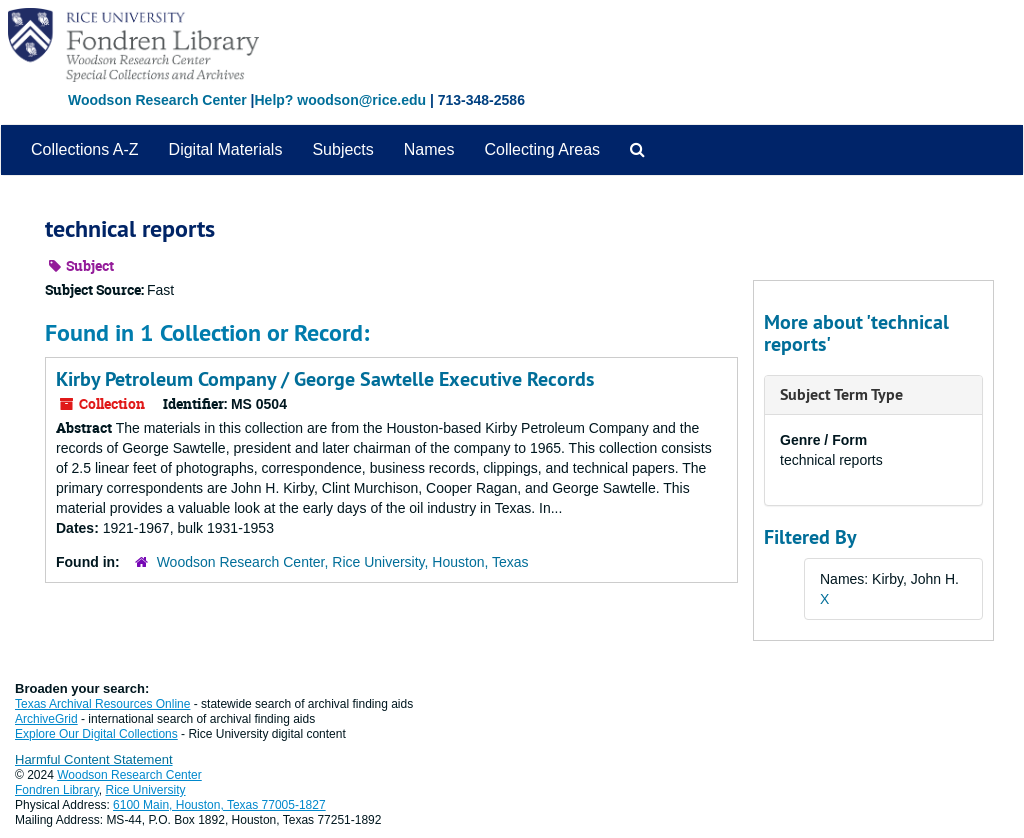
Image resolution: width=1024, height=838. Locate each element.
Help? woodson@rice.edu (340, 100)
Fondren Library (57, 790)
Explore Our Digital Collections (96, 734)
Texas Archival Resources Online (102, 704)
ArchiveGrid (46, 719)
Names (429, 149)
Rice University (146, 790)
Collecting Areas (542, 149)
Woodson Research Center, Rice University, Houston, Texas (343, 562)
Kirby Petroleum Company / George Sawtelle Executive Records (325, 379)
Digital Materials (226, 149)
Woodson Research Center (157, 100)
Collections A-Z (85, 149)
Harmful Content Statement (94, 759)
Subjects (342, 149)
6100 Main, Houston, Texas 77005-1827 (219, 805)
